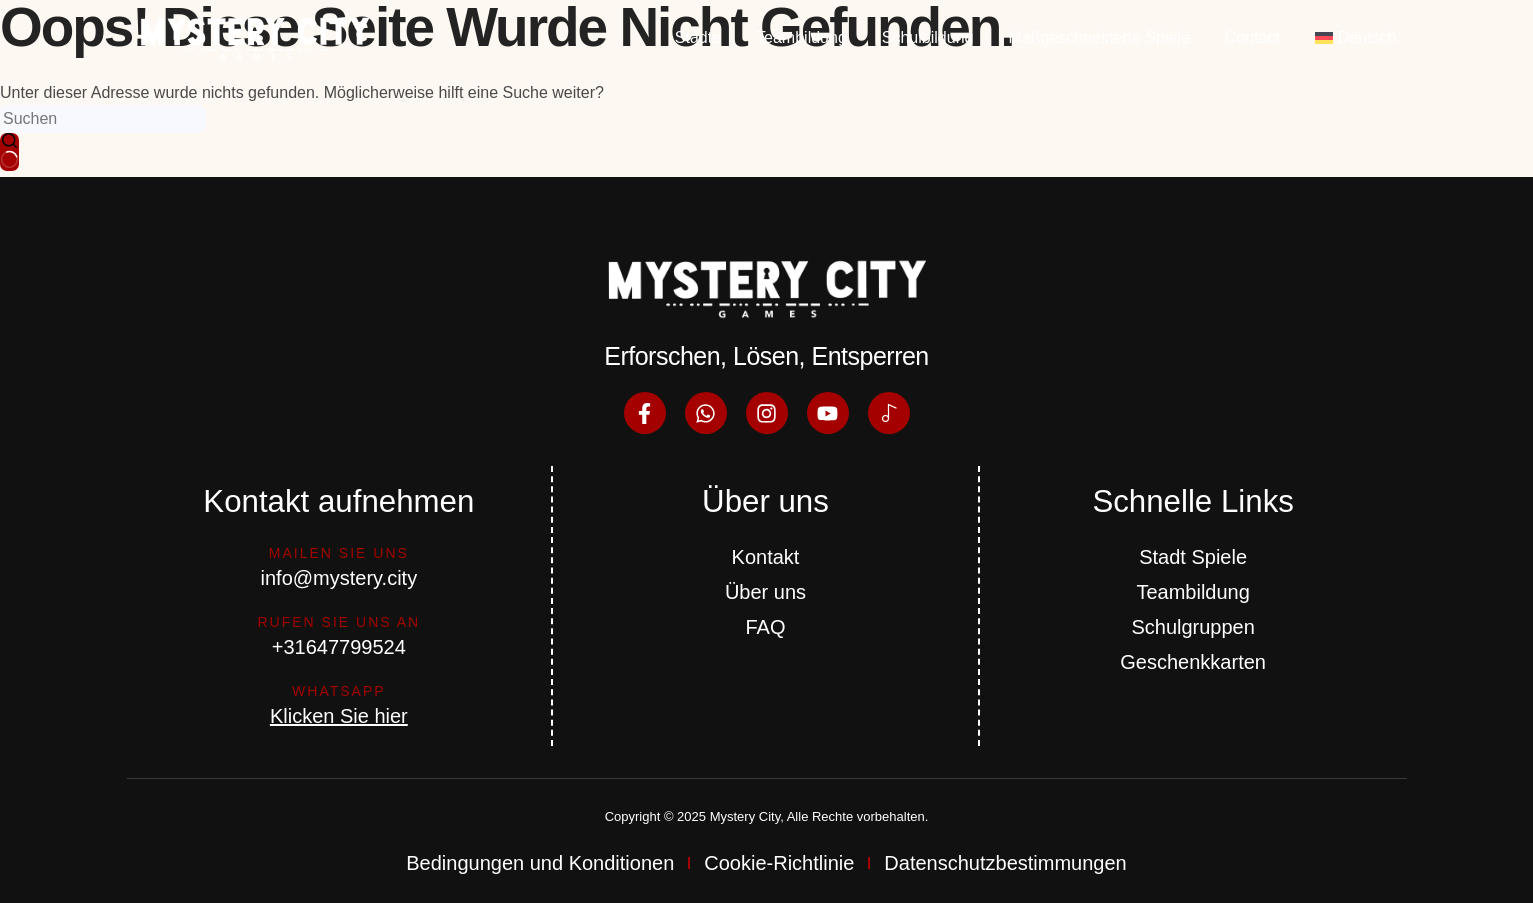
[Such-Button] (9, 152)
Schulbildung (928, 37)
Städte (698, 37)
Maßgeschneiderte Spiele (1098, 37)
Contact (1252, 37)
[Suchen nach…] (103, 119)
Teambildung (801, 37)
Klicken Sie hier (339, 716)
